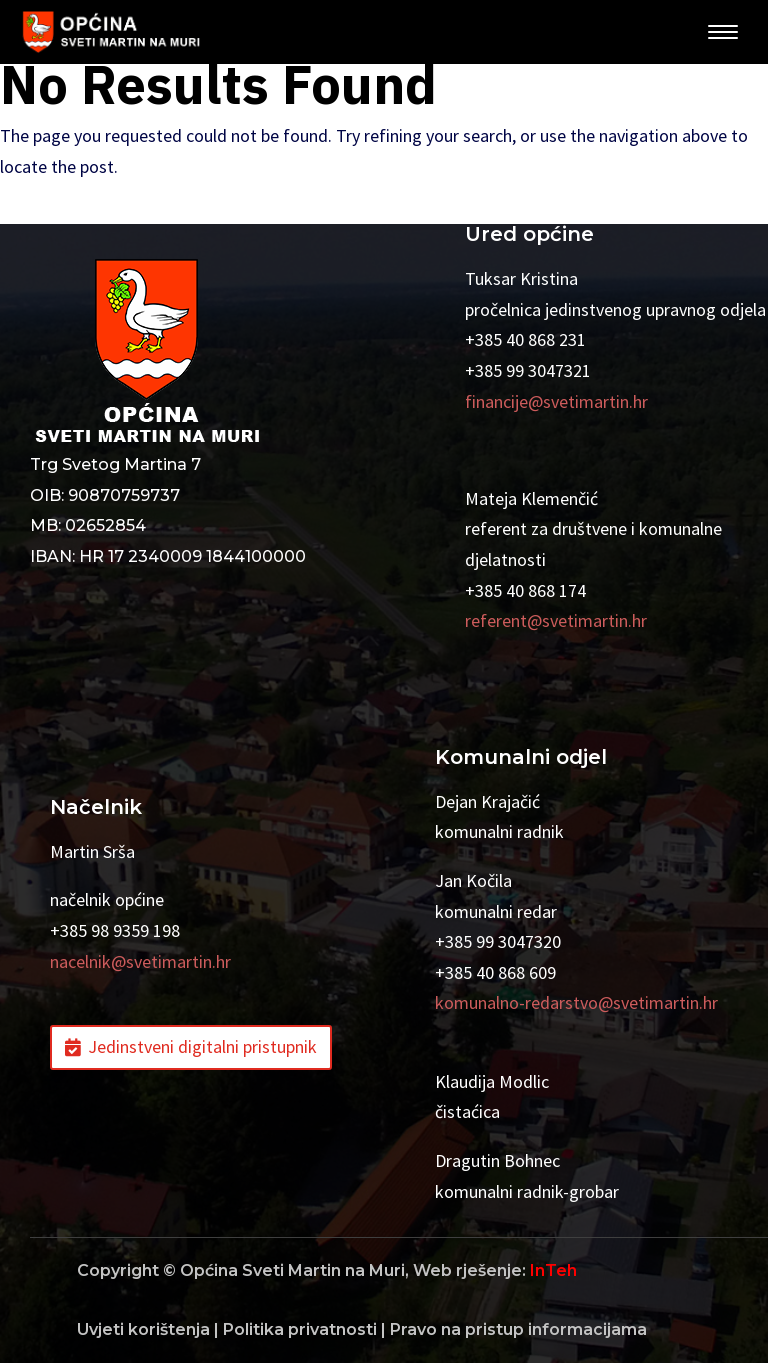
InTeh (553, 1270)
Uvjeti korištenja (143, 1329)
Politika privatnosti (300, 1329)
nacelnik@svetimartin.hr (140, 961)
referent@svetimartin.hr (556, 620)
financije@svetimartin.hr (556, 401)
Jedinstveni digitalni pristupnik (202, 1046)
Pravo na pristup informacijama (518, 1329)
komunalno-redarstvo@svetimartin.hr (576, 1002)
